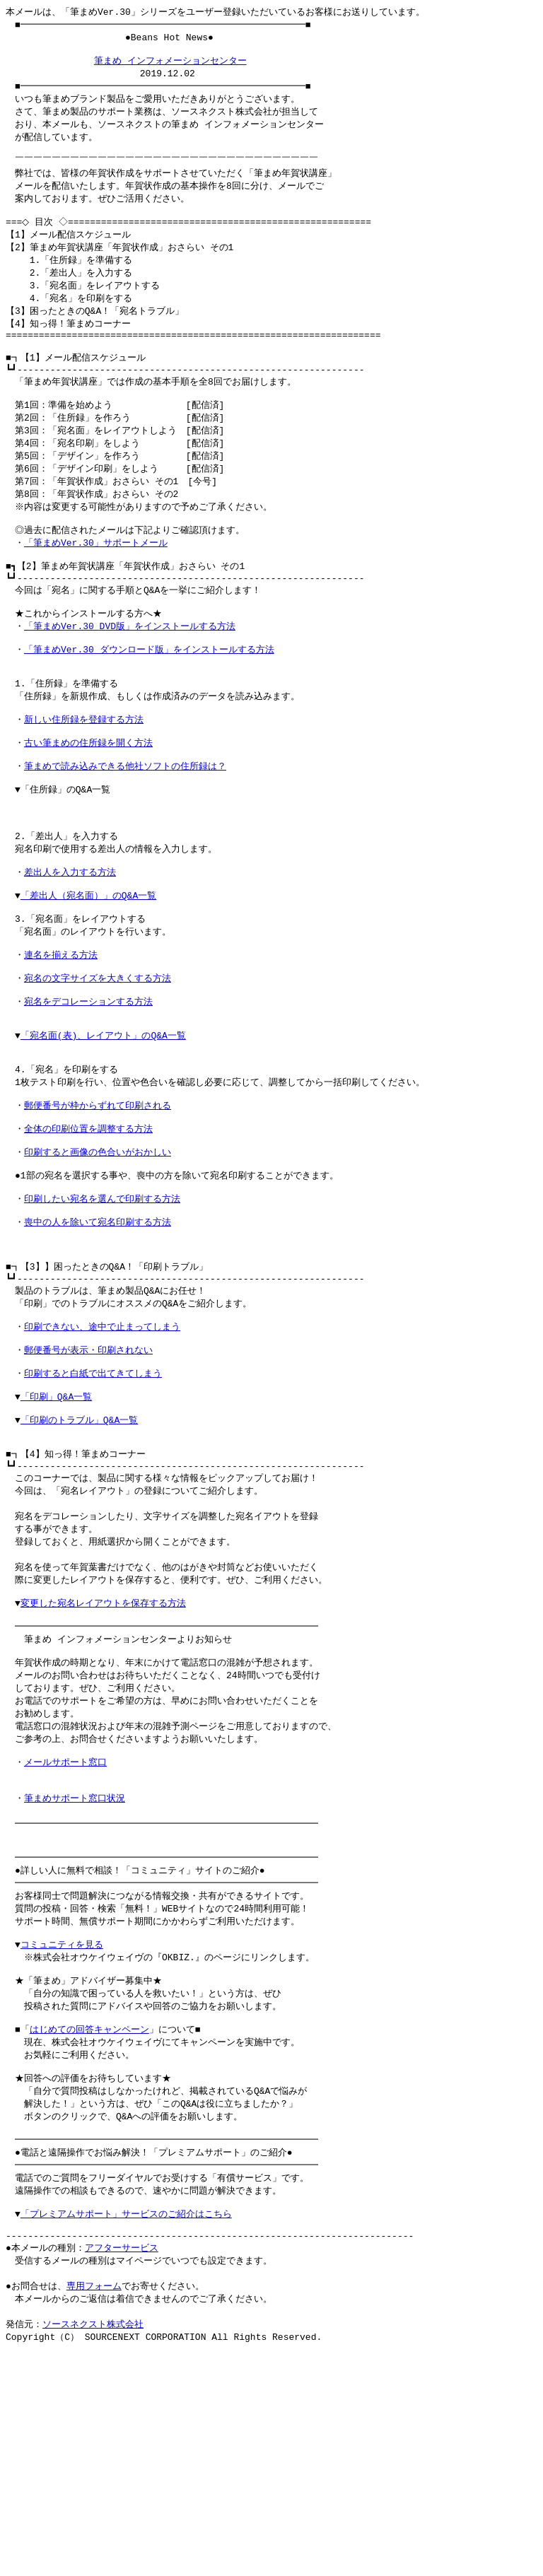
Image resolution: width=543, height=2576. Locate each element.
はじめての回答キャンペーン (89, 2227)
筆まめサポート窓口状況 (74, 1975)
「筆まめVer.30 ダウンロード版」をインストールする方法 (149, 702)
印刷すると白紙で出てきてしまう (93, 1512)
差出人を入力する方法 (70, 950)
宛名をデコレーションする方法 (88, 1095)
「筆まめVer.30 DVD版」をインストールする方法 (129, 675)
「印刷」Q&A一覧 (56, 1539)
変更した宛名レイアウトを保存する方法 (103, 1763)
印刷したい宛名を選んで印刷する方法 (102, 1317)
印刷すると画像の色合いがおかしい (97, 1264)
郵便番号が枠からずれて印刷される (97, 1212)
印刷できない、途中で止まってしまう (102, 1460)
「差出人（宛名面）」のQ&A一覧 (88, 977)
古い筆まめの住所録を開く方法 (88, 806)
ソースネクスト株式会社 (93, 2546)
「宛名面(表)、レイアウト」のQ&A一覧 (103, 1134)
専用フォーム (94, 2506)
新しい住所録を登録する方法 (84, 780)
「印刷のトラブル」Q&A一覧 (79, 1565)
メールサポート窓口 (65, 1936)
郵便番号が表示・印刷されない (88, 1486)
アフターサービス (121, 2465)
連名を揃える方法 (61, 1042)
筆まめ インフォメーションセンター (170, 65)
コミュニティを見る (62, 2135)
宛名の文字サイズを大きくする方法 (97, 1068)
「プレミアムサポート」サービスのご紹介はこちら (126, 2426)
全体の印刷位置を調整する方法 (88, 1238)
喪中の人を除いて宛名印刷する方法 (97, 1343)
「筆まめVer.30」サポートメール (96, 584)
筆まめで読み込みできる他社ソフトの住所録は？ (125, 832)
